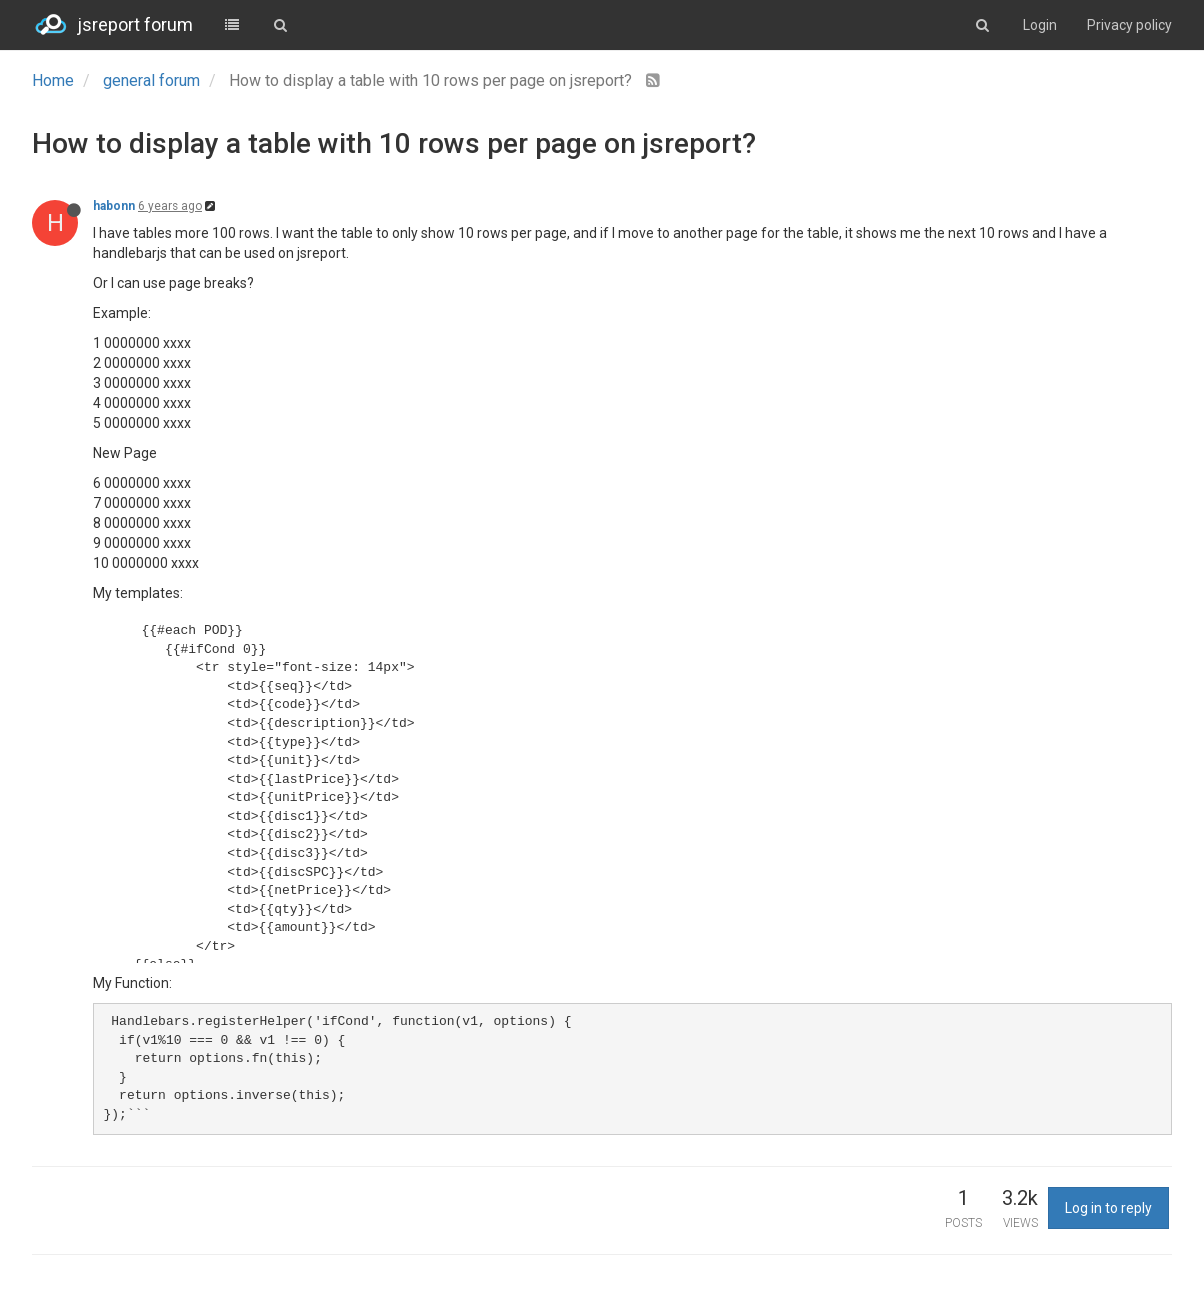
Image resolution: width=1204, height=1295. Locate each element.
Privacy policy (1129, 25)
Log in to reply (1108, 1208)
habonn (114, 206)
